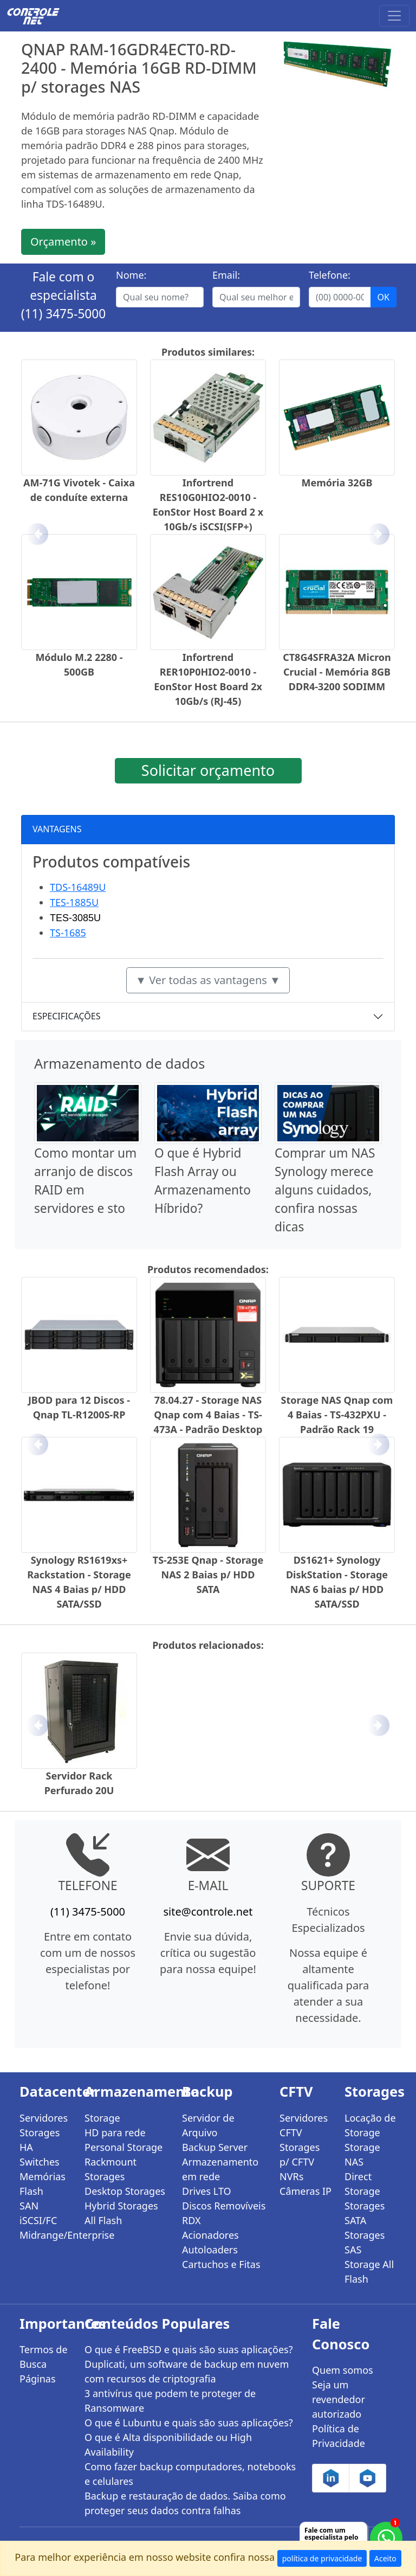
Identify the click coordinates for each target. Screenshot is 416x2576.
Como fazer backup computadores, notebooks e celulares (190, 2474)
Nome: (131, 274)
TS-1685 (68, 932)
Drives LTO (206, 2191)
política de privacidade (322, 2558)
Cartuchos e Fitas (221, 2264)
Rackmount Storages (110, 2169)
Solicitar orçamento (208, 770)
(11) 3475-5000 (63, 313)
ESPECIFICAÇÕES (66, 1016)
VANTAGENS (57, 829)
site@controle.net (207, 1911)
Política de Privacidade (338, 2436)
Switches (40, 2161)
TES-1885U (74, 902)
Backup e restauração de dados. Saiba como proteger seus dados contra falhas (185, 2503)
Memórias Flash (43, 2184)
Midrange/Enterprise (46, 2234)
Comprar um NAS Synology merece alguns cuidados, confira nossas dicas (325, 1190)
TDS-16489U (78, 887)
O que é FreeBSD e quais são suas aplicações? (188, 2349)
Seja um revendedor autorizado (338, 2399)
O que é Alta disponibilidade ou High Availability (168, 2444)
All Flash (103, 2220)
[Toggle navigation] (394, 16)
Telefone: (329, 274)
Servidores (44, 2117)
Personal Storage (123, 2147)
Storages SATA (364, 2213)
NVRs (291, 2176)
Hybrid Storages (121, 2205)
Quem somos (342, 2369)
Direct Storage (362, 2184)
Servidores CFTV (304, 2125)
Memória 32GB (336, 482)
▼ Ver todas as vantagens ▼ (208, 980)
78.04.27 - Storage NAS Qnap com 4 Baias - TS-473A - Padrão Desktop (208, 1414)
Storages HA (40, 2140)
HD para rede (115, 2132)
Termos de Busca (44, 2357)
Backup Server (215, 2147)
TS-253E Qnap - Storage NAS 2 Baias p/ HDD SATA (208, 1574)
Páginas (38, 2378)
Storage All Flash (369, 2271)
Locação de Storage (370, 2125)
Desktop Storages (124, 2191)
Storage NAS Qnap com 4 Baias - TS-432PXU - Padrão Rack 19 (337, 1414)
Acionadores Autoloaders (210, 2242)
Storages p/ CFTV (300, 2154)
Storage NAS (362, 2154)
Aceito (385, 2558)
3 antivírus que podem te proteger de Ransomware (170, 2400)
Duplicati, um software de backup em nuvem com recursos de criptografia (186, 2371)
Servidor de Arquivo (208, 2125)
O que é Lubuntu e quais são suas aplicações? (188, 2422)
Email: (226, 274)
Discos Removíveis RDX (223, 2213)
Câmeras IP (306, 2191)
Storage (102, 2117)
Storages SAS (364, 2242)
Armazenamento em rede (220, 2169)
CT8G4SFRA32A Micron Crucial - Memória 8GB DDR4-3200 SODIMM (337, 672)
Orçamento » (63, 241)
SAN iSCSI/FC (38, 2213)
